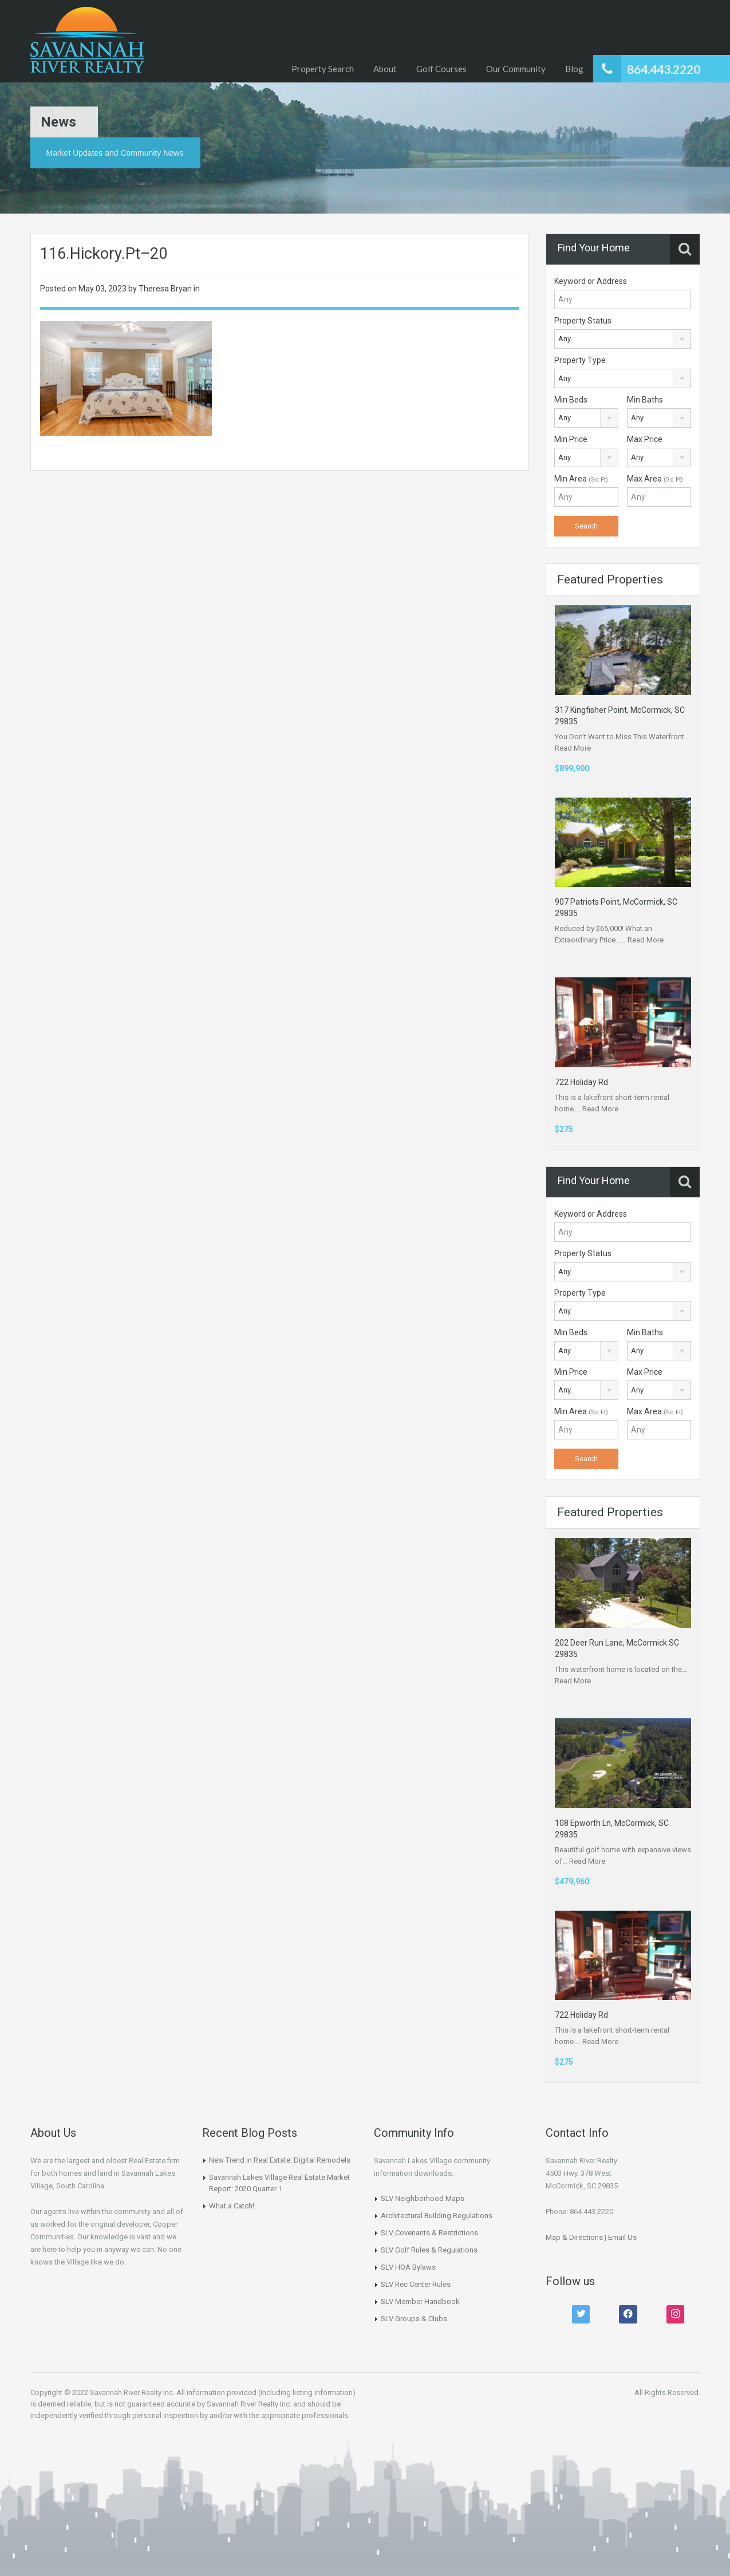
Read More (573, 748)
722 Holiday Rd (581, 1082)
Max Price (644, 439)
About (385, 69)
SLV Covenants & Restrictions (429, 2232)
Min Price (570, 439)
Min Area (581, 478)
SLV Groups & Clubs (414, 2318)
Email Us (622, 2237)
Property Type (580, 360)
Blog (574, 69)
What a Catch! (231, 2206)
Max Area (655, 478)
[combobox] (622, 339)
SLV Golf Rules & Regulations (429, 2250)
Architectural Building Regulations (436, 2215)
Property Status (582, 320)
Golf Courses (441, 69)
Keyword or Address (590, 281)
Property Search (322, 69)
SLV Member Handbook (420, 2301)
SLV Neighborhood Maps (422, 2198)
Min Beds (570, 399)
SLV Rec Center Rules (416, 2284)
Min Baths (645, 399)
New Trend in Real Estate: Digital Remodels (279, 2160)
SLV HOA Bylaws (408, 2267)
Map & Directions (574, 2237)
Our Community (516, 69)
